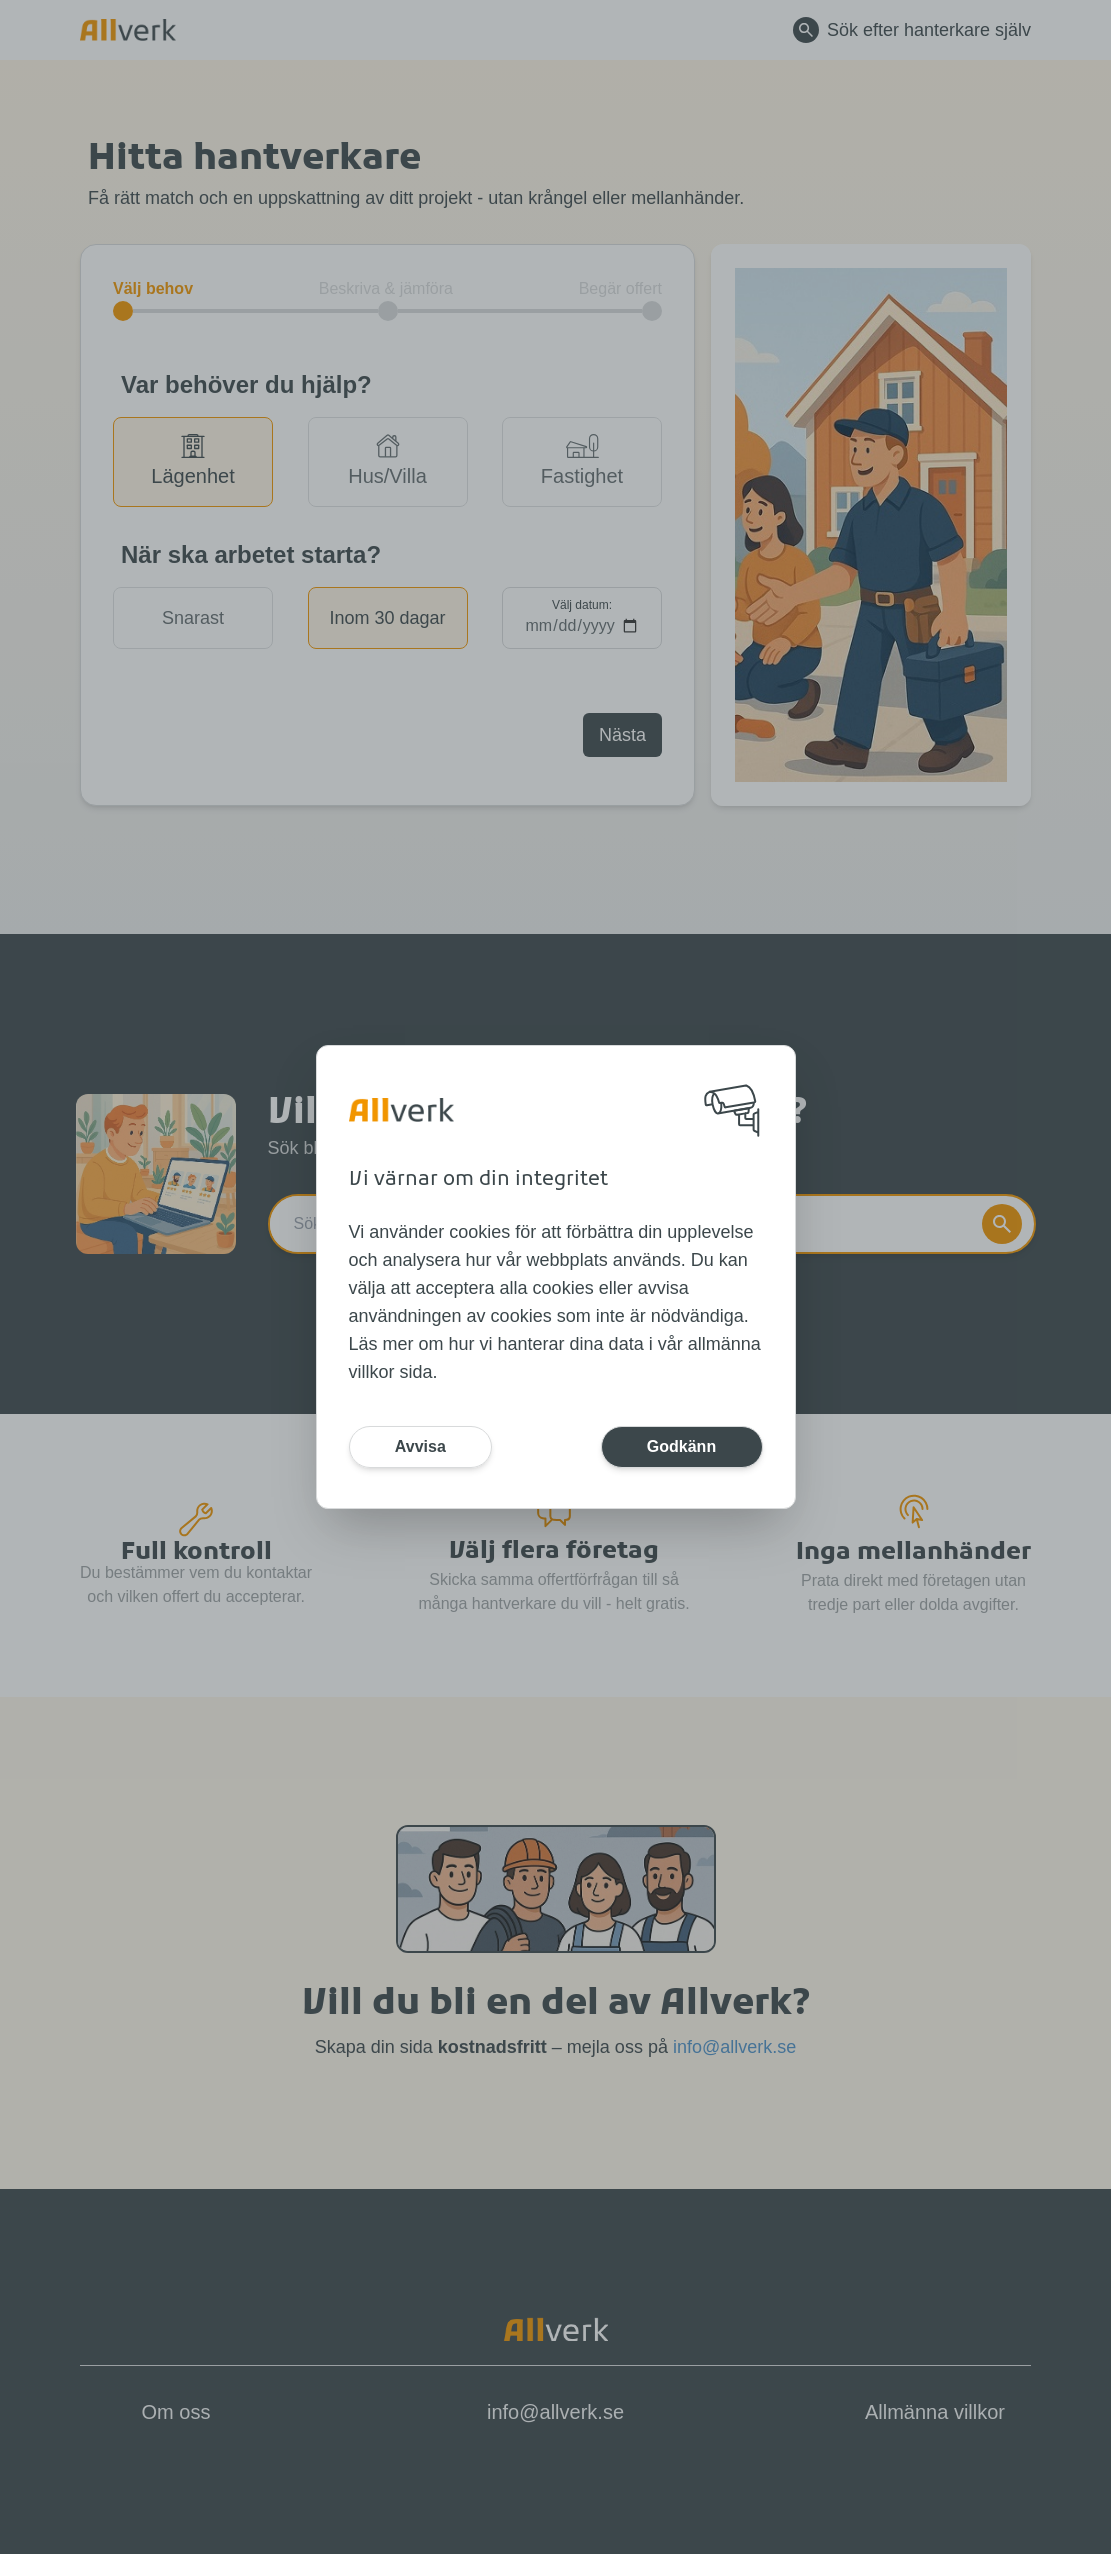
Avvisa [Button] (423, 1446)
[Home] (401, 1110)
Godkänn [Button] (678, 1446)
